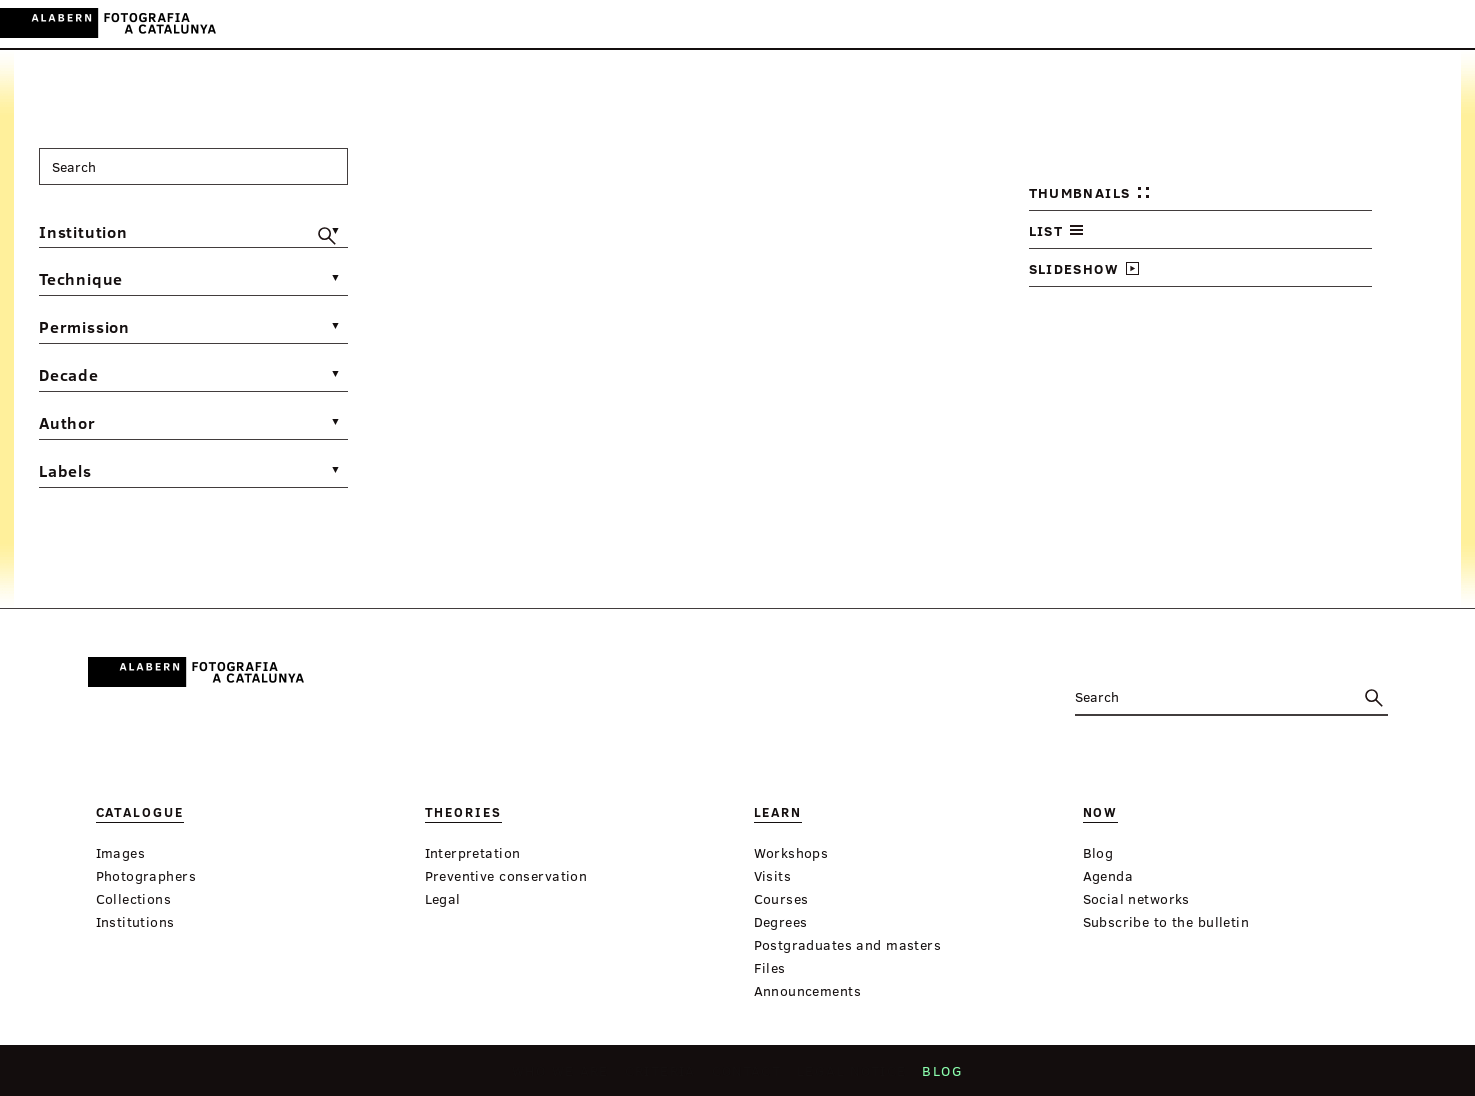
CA (1362, 23)
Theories (645, 24)
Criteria (663, 1077)
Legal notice (847, 1077)
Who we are (567, 1077)
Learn (716, 24)
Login (1319, 23)
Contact (747, 1077)
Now (769, 24)
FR (1444, 23)
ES (1389, 23)
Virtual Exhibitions (879, 24)
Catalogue (555, 24)
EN (1416, 23)
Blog (934, 1077)
